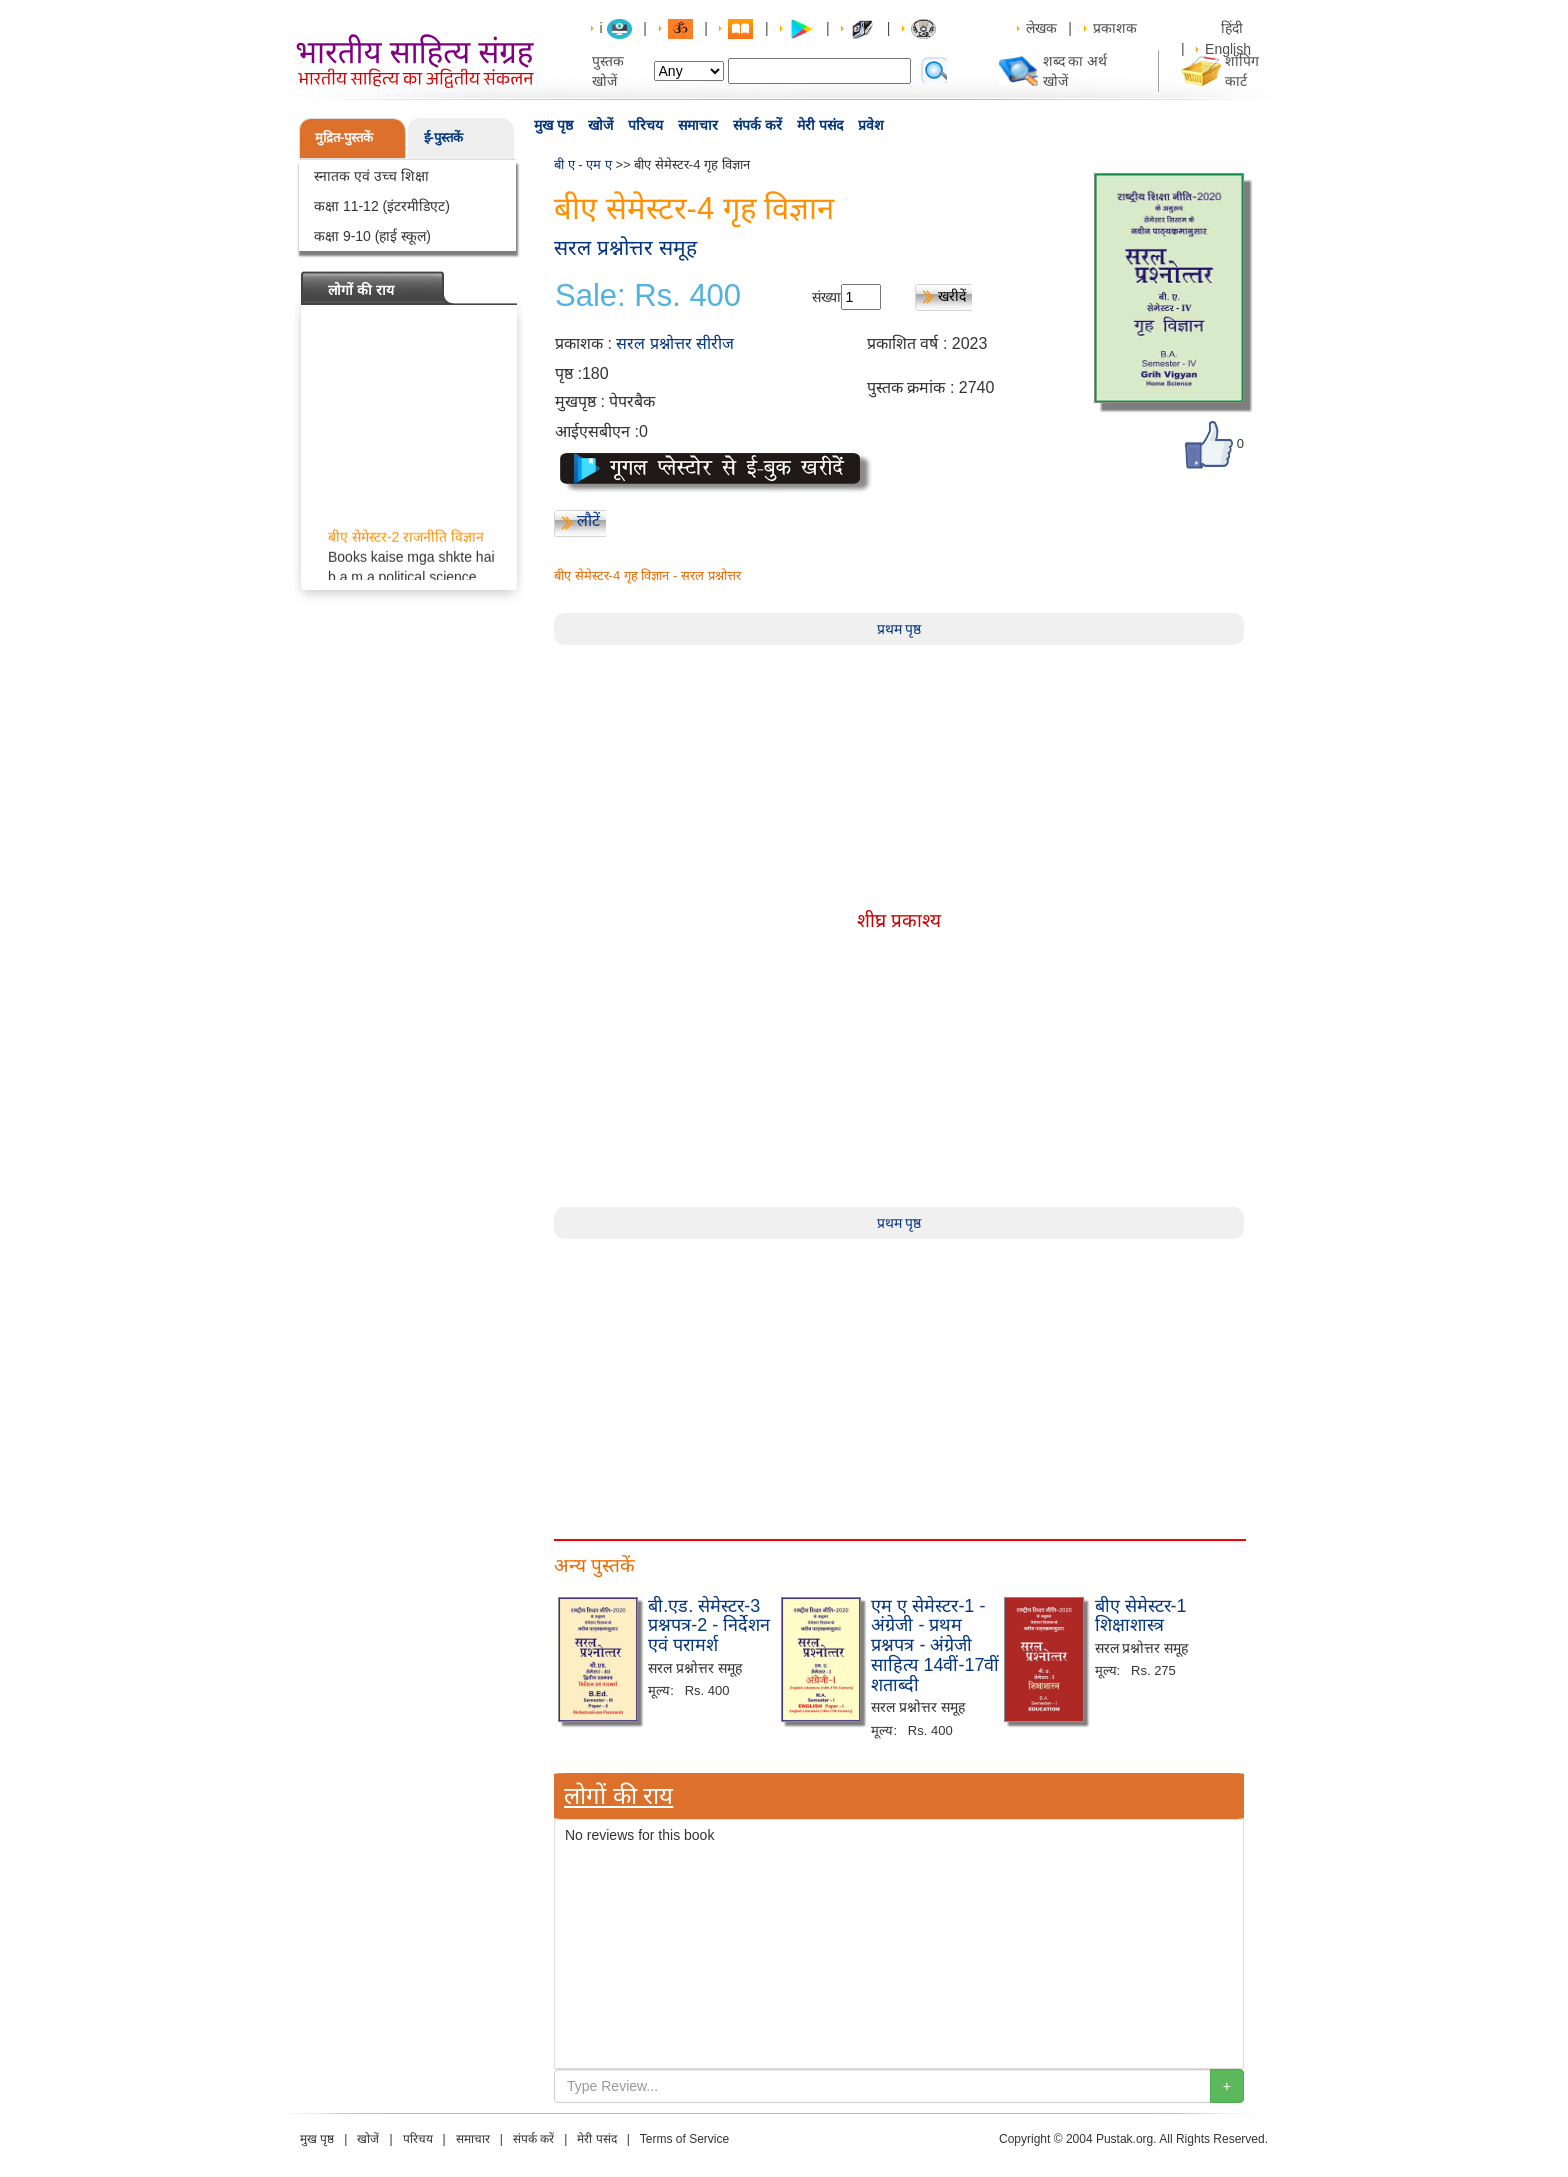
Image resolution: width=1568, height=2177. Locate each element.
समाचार (698, 125)
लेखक (1041, 28)
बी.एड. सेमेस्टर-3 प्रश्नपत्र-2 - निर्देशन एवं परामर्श (709, 1626)
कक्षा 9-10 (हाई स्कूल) (372, 236)
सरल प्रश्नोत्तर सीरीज (675, 343)
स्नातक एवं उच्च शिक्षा (371, 176)
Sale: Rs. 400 (648, 296)
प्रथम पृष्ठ (899, 629)
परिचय (645, 125)
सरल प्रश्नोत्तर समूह (625, 247)
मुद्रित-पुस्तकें (344, 137)
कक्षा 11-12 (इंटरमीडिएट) (382, 206)
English (1228, 49)
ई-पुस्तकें (443, 137)
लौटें (588, 520)
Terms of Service (684, 2139)
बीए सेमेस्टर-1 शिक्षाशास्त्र (1141, 1616)
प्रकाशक (1115, 28)
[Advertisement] (899, 1379)
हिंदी (1234, 28)
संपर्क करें (757, 125)
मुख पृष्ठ (553, 125)
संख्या (826, 297)
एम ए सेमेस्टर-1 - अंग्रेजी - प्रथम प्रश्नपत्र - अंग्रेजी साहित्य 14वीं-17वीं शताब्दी (935, 1645)
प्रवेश (871, 125)
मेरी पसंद (820, 125)
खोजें (600, 125)
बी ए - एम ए (583, 164)
